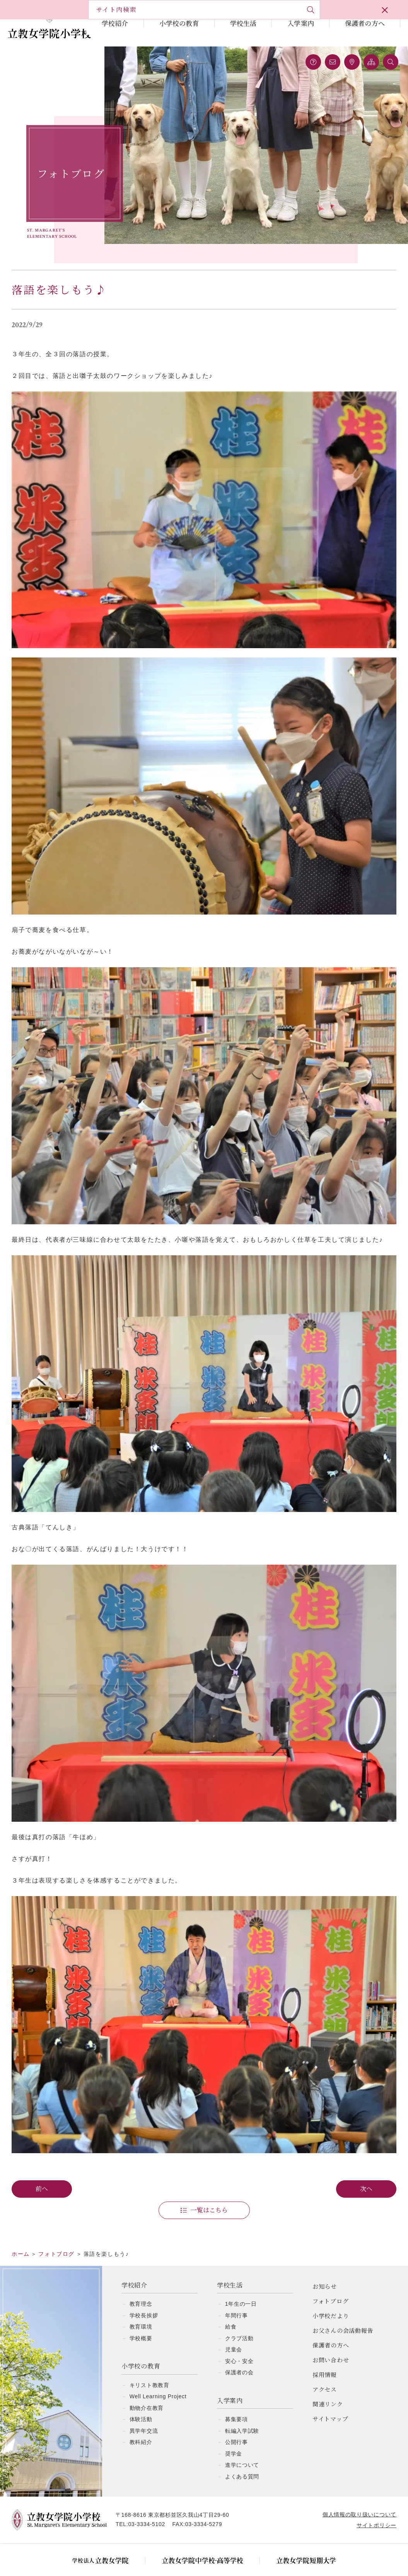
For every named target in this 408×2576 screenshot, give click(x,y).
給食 (230, 2305)
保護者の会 (239, 2351)
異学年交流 (144, 2409)
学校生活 (243, 23)
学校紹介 (115, 23)
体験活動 (141, 2398)
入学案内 (300, 23)
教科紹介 (141, 2421)
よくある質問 (242, 2455)
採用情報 (324, 2353)
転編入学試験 (242, 2409)
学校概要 (141, 2317)
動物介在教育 (147, 2387)
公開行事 (236, 2421)
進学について (242, 2443)
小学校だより (330, 2294)
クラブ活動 (239, 2317)
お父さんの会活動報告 (343, 2309)
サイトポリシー (369, 2504)
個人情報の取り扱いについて (352, 2493)
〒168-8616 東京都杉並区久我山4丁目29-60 (180, 2493)
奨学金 (233, 2432)
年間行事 (236, 2294)
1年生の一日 (241, 2282)
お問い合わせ (330, 2338)
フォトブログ (330, 2279)
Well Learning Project (158, 2375)
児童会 (233, 2328)
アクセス (324, 2368)
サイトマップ (330, 2397)
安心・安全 (239, 2340)
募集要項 (236, 2398)
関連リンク (327, 2382)
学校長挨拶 (144, 2294)
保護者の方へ (365, 23)
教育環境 (141, 2305)
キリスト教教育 (149, 2364)
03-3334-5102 (154, 2503)
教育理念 (141, 2282)
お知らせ (324, 2265)
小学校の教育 (179, 23)
